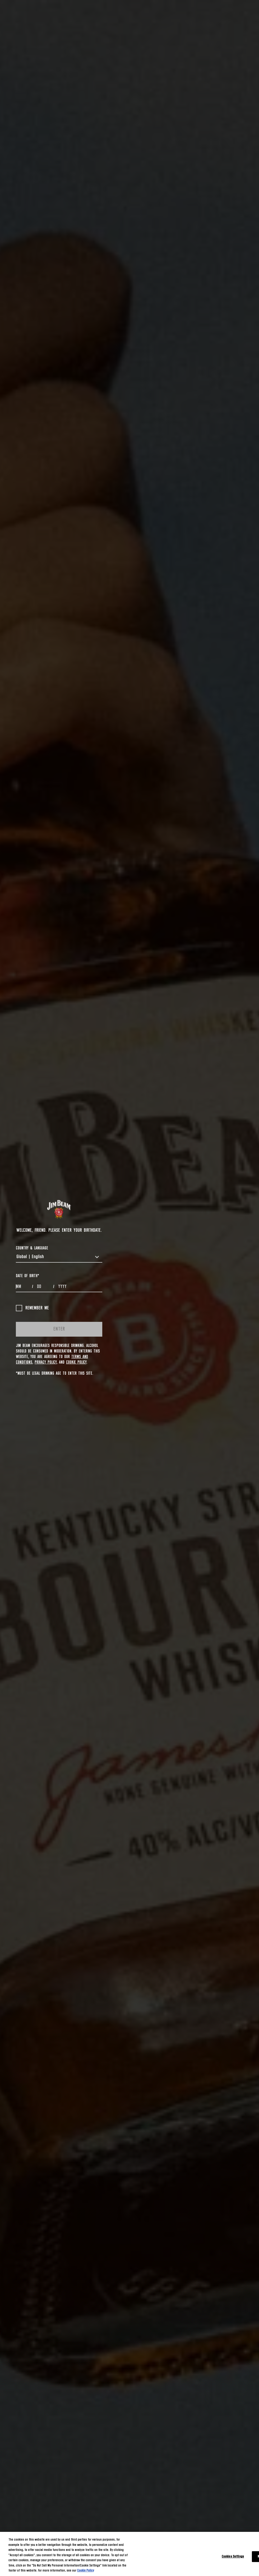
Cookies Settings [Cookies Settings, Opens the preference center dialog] (233, 2556)
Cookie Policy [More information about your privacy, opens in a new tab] (85, 2570)
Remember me (32, 1308)
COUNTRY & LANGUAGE (32, 1248)
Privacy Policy (46, 1362)
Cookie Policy (76, 1362)
